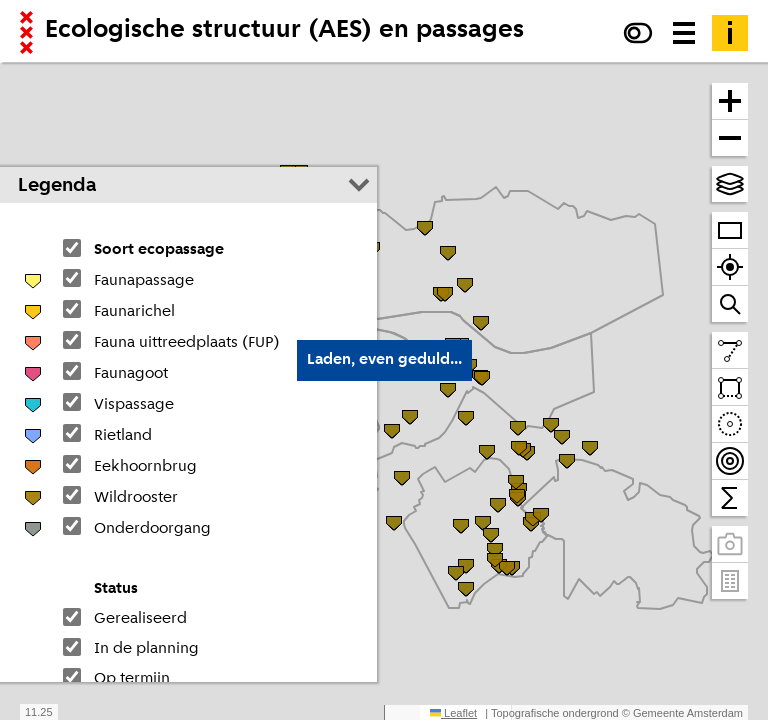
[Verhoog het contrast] (638, 33)
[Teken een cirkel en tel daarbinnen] (730, 424)
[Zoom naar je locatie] (730, 267)
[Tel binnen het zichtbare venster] (730, 498)
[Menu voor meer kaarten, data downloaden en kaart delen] (684, 33)
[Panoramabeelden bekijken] (730, 544)
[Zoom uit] (730, 138)
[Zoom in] (730, 101)
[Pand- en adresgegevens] (730, 581)
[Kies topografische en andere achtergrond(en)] (730, 184)
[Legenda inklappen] (359, 185)
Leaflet (453, 713)
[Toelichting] (730, 33)
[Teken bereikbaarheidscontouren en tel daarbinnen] (730, 461)
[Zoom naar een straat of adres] (730, 304)
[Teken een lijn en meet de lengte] (730, 350)
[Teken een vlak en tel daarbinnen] (730, 387)
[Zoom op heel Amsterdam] (730, 230)
